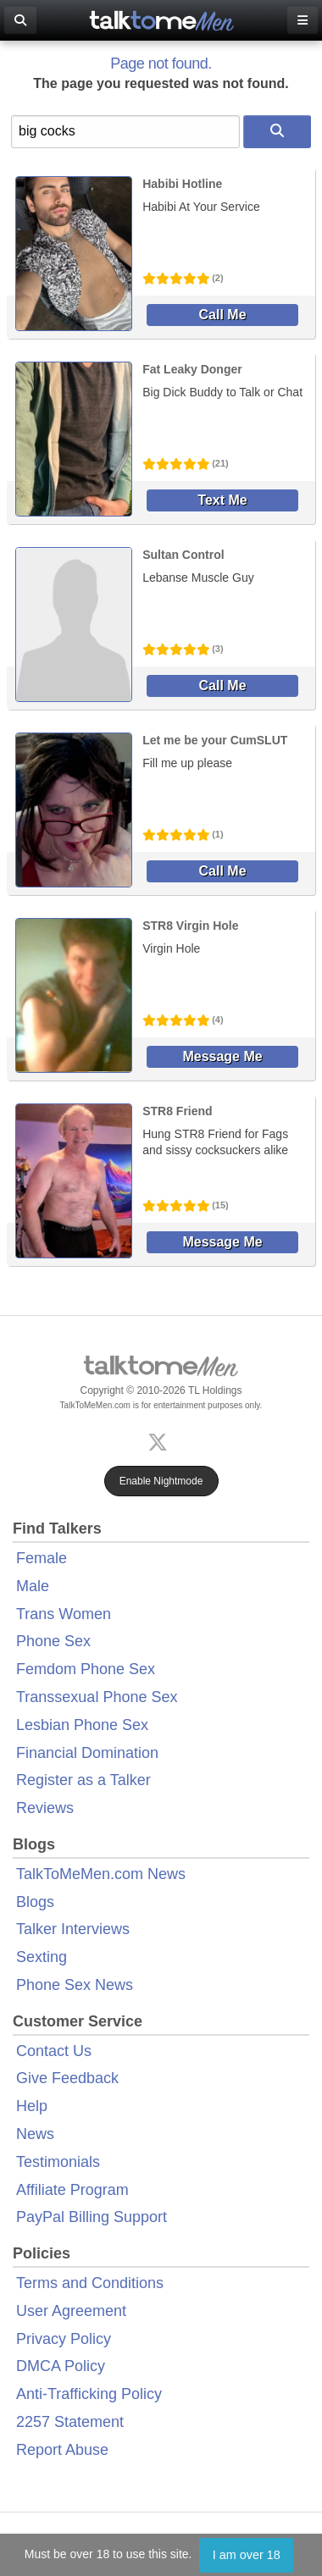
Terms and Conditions (90, 2283)
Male (32, 1586)
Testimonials (58, 2161)
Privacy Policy (63, 2338)
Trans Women (63, 1614)
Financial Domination (87, 1752)
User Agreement (71, 2310)
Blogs (35, 1901)
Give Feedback (67, 2078)
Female (41, 1558)
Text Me (222, 500)
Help (31, 2106)
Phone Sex (53, 1641)
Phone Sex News (74, 1984)
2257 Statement (70, 2421)
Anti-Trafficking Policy (89, 2393)
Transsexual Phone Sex (96, 1697)
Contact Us (54, 2051)
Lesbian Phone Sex (82, 1724)
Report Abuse (62, 2449)
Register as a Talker (83, 1780)
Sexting (41, 1957)
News (35, 2133)
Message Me (222, 1056)
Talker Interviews (73, 1929)
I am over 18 (246, 2555)
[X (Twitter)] (161, 1440)
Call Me (223, 314)
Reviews (45, 1807)
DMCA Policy (60, 2366)
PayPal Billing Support (91, 2216)
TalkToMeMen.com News (101, 1874)
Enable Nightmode (161, 1481)
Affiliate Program (72, 2189)
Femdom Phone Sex (85, 1669)
